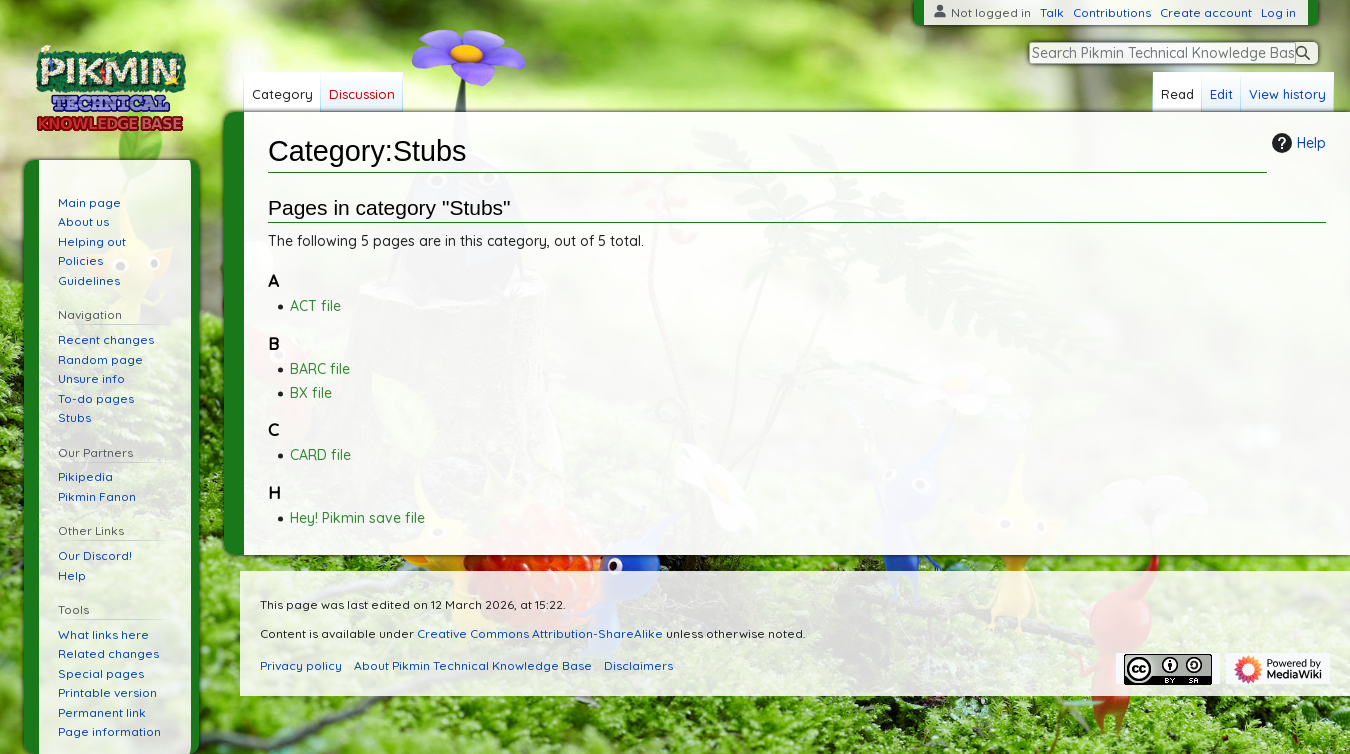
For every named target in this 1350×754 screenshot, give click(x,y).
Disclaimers (638, 665)
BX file (311, 393)
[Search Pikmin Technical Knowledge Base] (1162, 53)
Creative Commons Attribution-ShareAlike (540, 633)
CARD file (320, 455)
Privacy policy (301, 665)
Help (1296, 143)
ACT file (315, 306)
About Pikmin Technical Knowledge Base (473, 665)
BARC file (320, 369)
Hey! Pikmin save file (357, 518)
